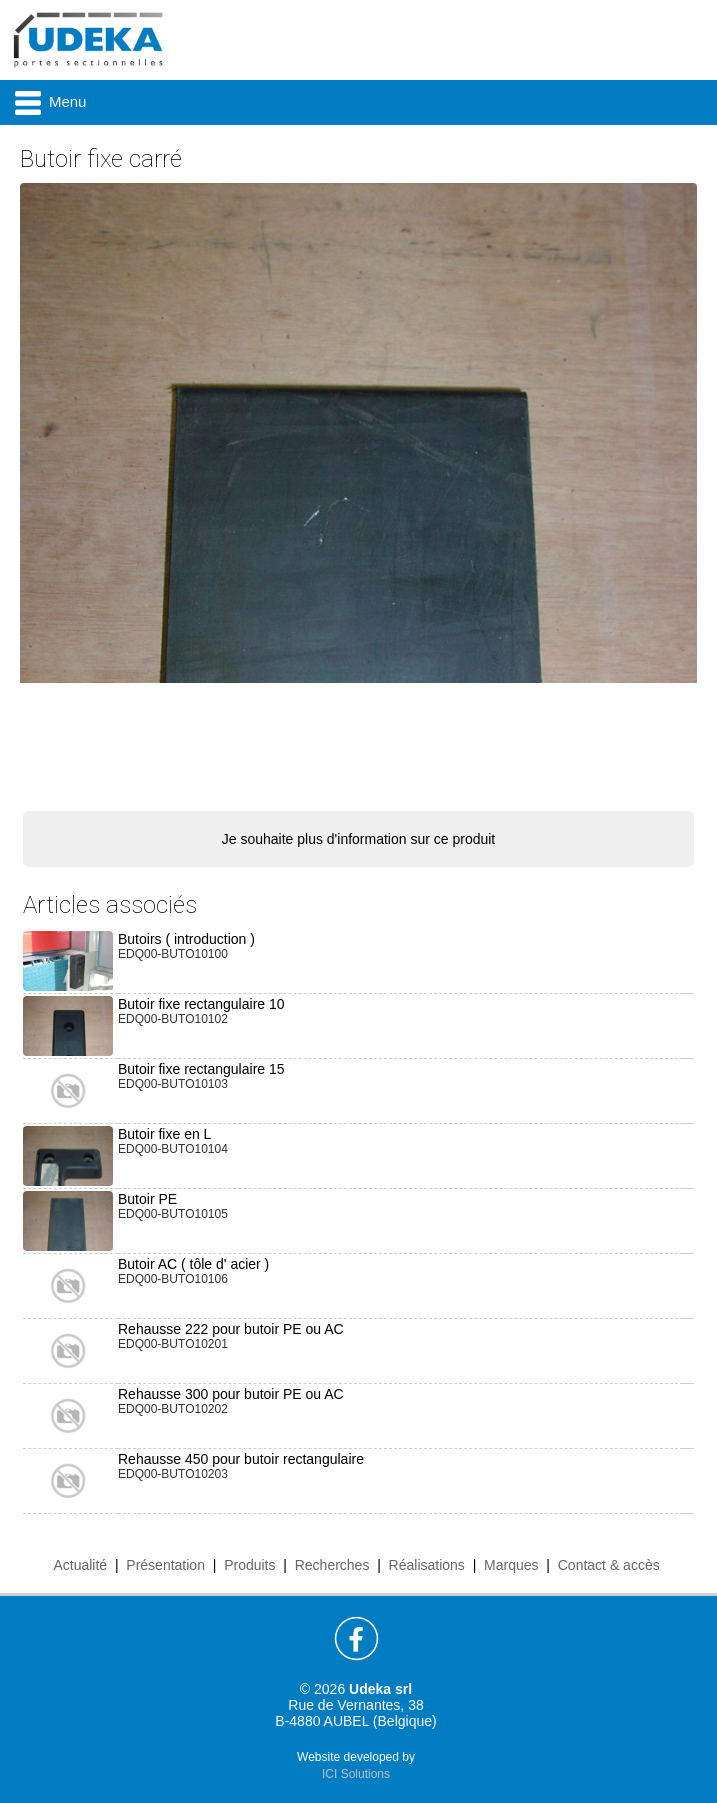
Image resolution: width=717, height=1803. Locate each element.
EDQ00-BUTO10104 (173, 1149)
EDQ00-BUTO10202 (173, 1409)
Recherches (332, 1565)
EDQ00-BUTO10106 (173, 1279)
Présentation (165, 1565)
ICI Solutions (356, 1774)
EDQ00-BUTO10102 (173, 1019)
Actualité (80, 1565)
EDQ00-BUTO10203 (173, 1474)
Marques (511, 1565)
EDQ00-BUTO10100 (173, 954)
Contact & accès (609, 1565)
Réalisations (427, 1565)
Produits (249, 1565)
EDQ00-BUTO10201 (173, 1344)
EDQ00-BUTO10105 (173, 1214)
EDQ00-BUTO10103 (173, 1084)
